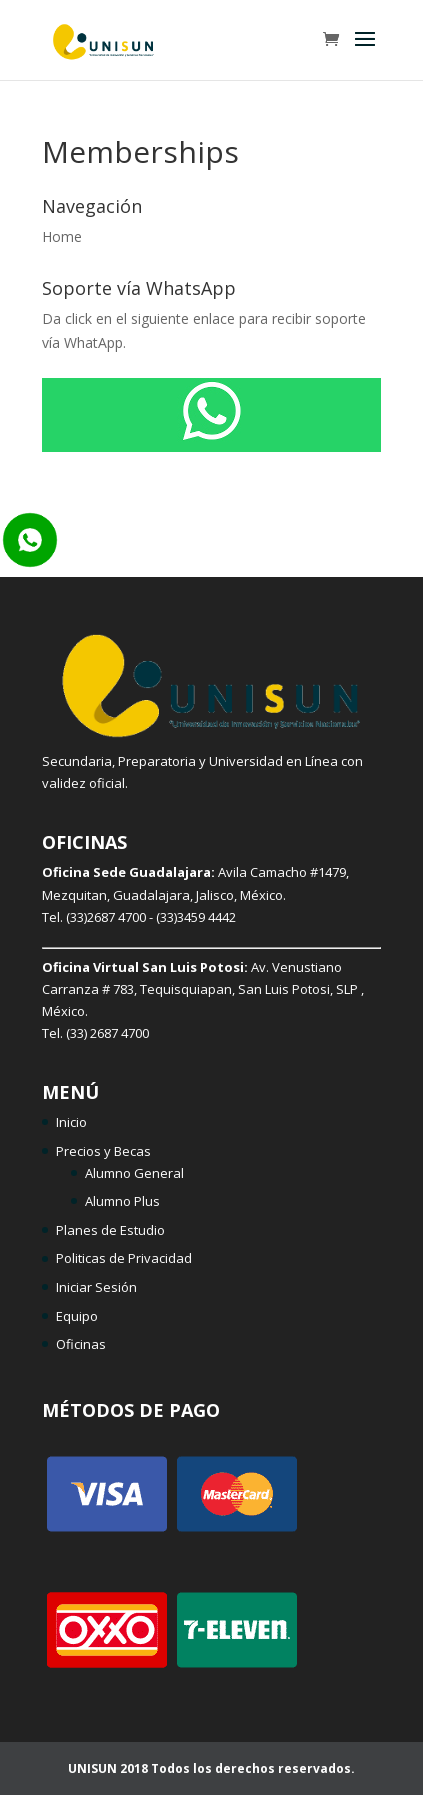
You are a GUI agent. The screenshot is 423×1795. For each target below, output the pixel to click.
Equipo (77, 1316)
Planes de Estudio (110, 1230)
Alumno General (134, 1173)
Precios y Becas (103, 1151)
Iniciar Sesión (96, 1287)
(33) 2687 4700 (107, 1033)
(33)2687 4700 (106, 917)
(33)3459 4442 (196, 917)
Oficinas (81, 1344)
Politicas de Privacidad (124, 1258)
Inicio (71, 1122)
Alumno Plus (122, 1201)
